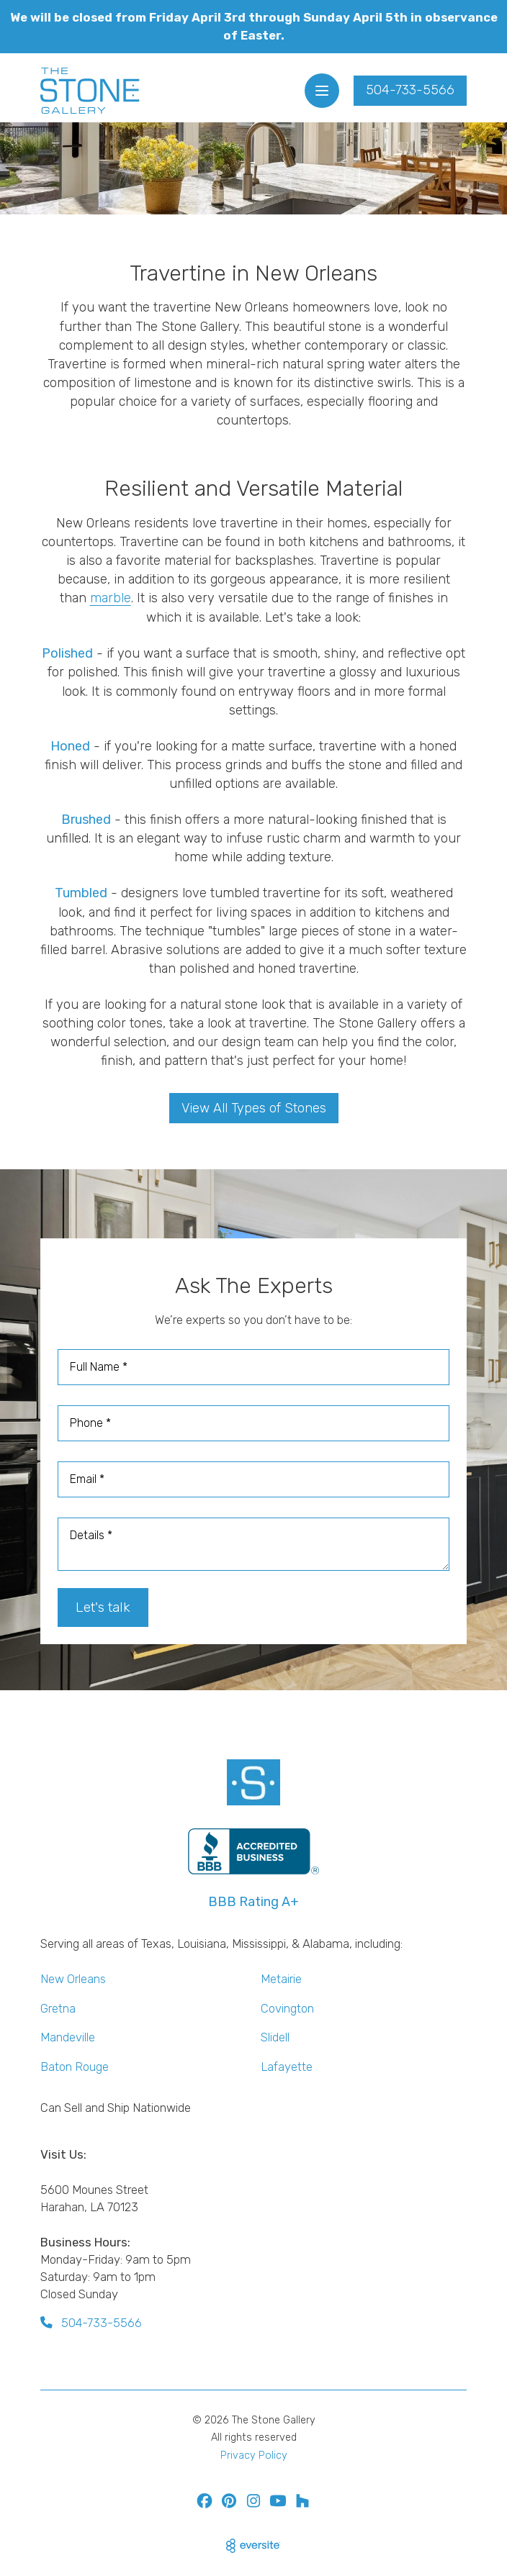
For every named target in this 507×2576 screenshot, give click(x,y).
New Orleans (73, 1979)
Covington (287, 2008)
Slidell (275, 2037)
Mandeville (67, 2037)
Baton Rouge (74, 2066)
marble (110, 598)
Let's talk (103, 1607)
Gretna (58, 2008)
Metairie (281, 1979)
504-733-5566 (410, 90)
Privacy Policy (253, 2455)
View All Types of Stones (253, 1108)
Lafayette (287, 2066)
